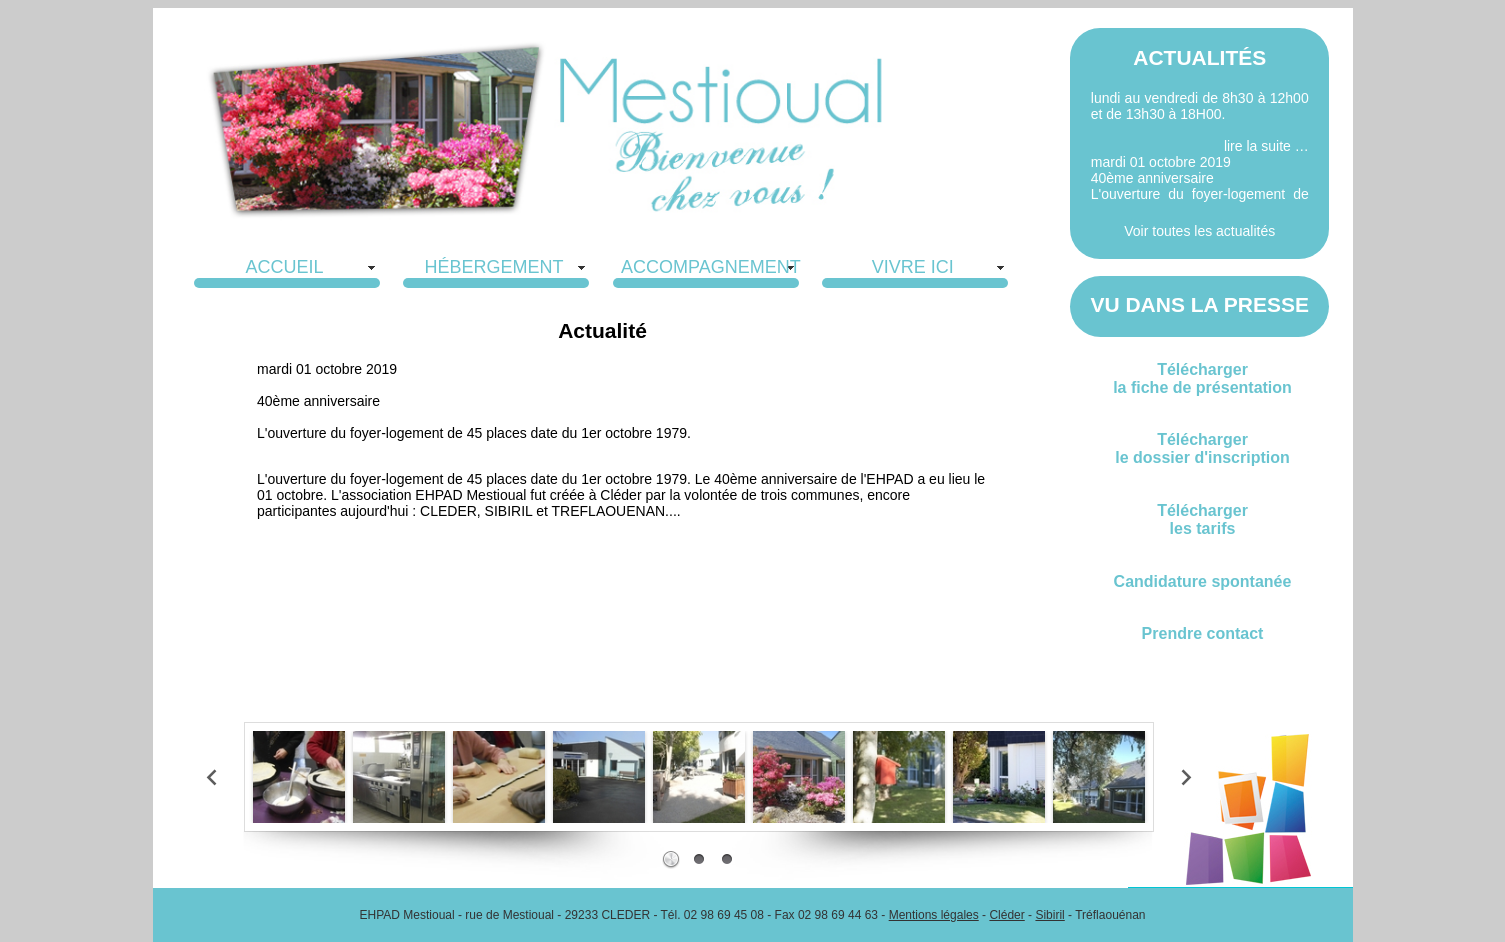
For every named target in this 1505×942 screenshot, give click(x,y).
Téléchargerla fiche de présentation (1202, 378)
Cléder (1006, 915)
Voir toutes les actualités (1199, 231)
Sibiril (1049, 915)
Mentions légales (934, 915)
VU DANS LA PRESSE (1199, 304)
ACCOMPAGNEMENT (711, 267)
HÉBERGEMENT (493, 267)
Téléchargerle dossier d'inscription (1202, 448)
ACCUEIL (284, 267)
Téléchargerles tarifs (1202, 519)
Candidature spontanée (1203, 581)
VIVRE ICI (913, 267)
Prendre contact (1203, 633)
